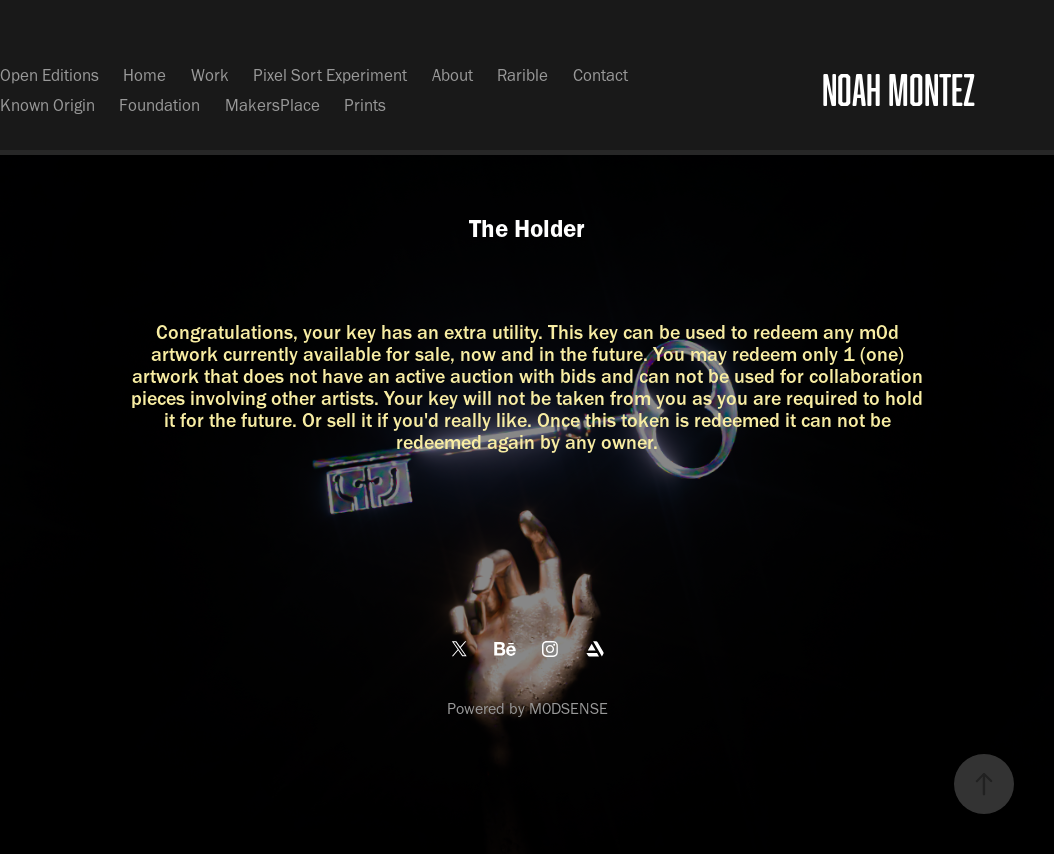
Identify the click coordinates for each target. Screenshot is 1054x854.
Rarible (522, 75)
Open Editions (49, 75)
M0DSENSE (568, 708)
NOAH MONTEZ (898, 89)
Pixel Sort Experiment (330, 75)
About (452, 75)
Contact (600, 75)
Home (144, 75)
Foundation (159, 105)
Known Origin (47, 105)
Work (210, 75)
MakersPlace (272, 105)
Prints (365, 105)
